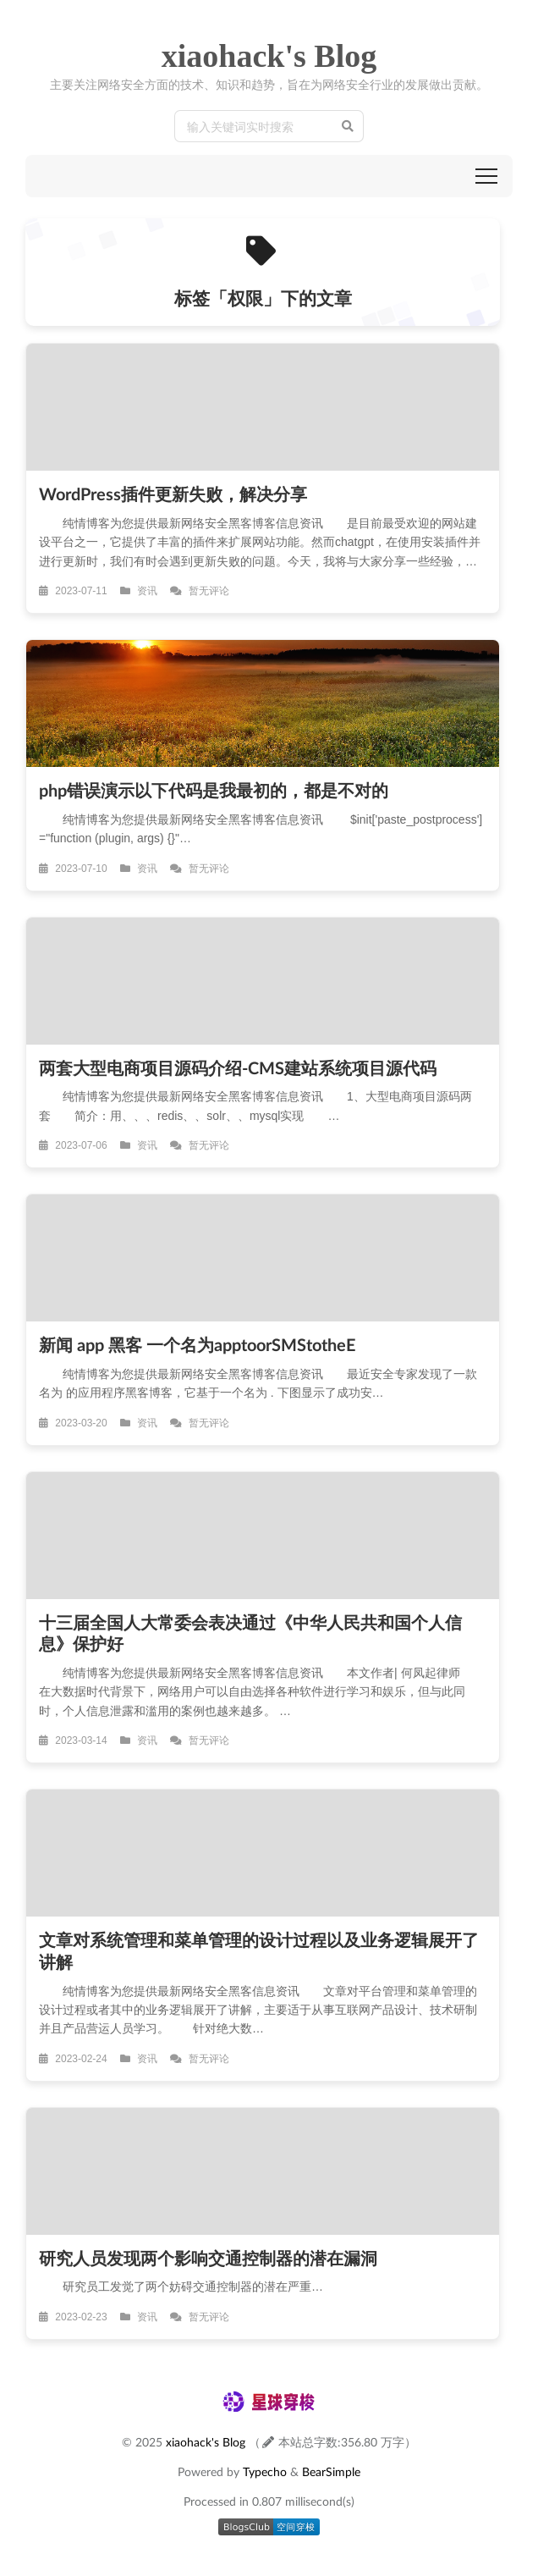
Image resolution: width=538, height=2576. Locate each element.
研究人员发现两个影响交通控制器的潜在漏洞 (208, 2258)
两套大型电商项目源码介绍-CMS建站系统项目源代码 (237, 1067)
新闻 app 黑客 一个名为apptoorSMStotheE (197, 1344)
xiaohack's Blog (269, 56)
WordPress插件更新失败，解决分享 (173, 493)
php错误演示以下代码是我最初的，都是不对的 (213, 790)
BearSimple (331, 2471)
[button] (486, 176)
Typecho (265, 2471)
